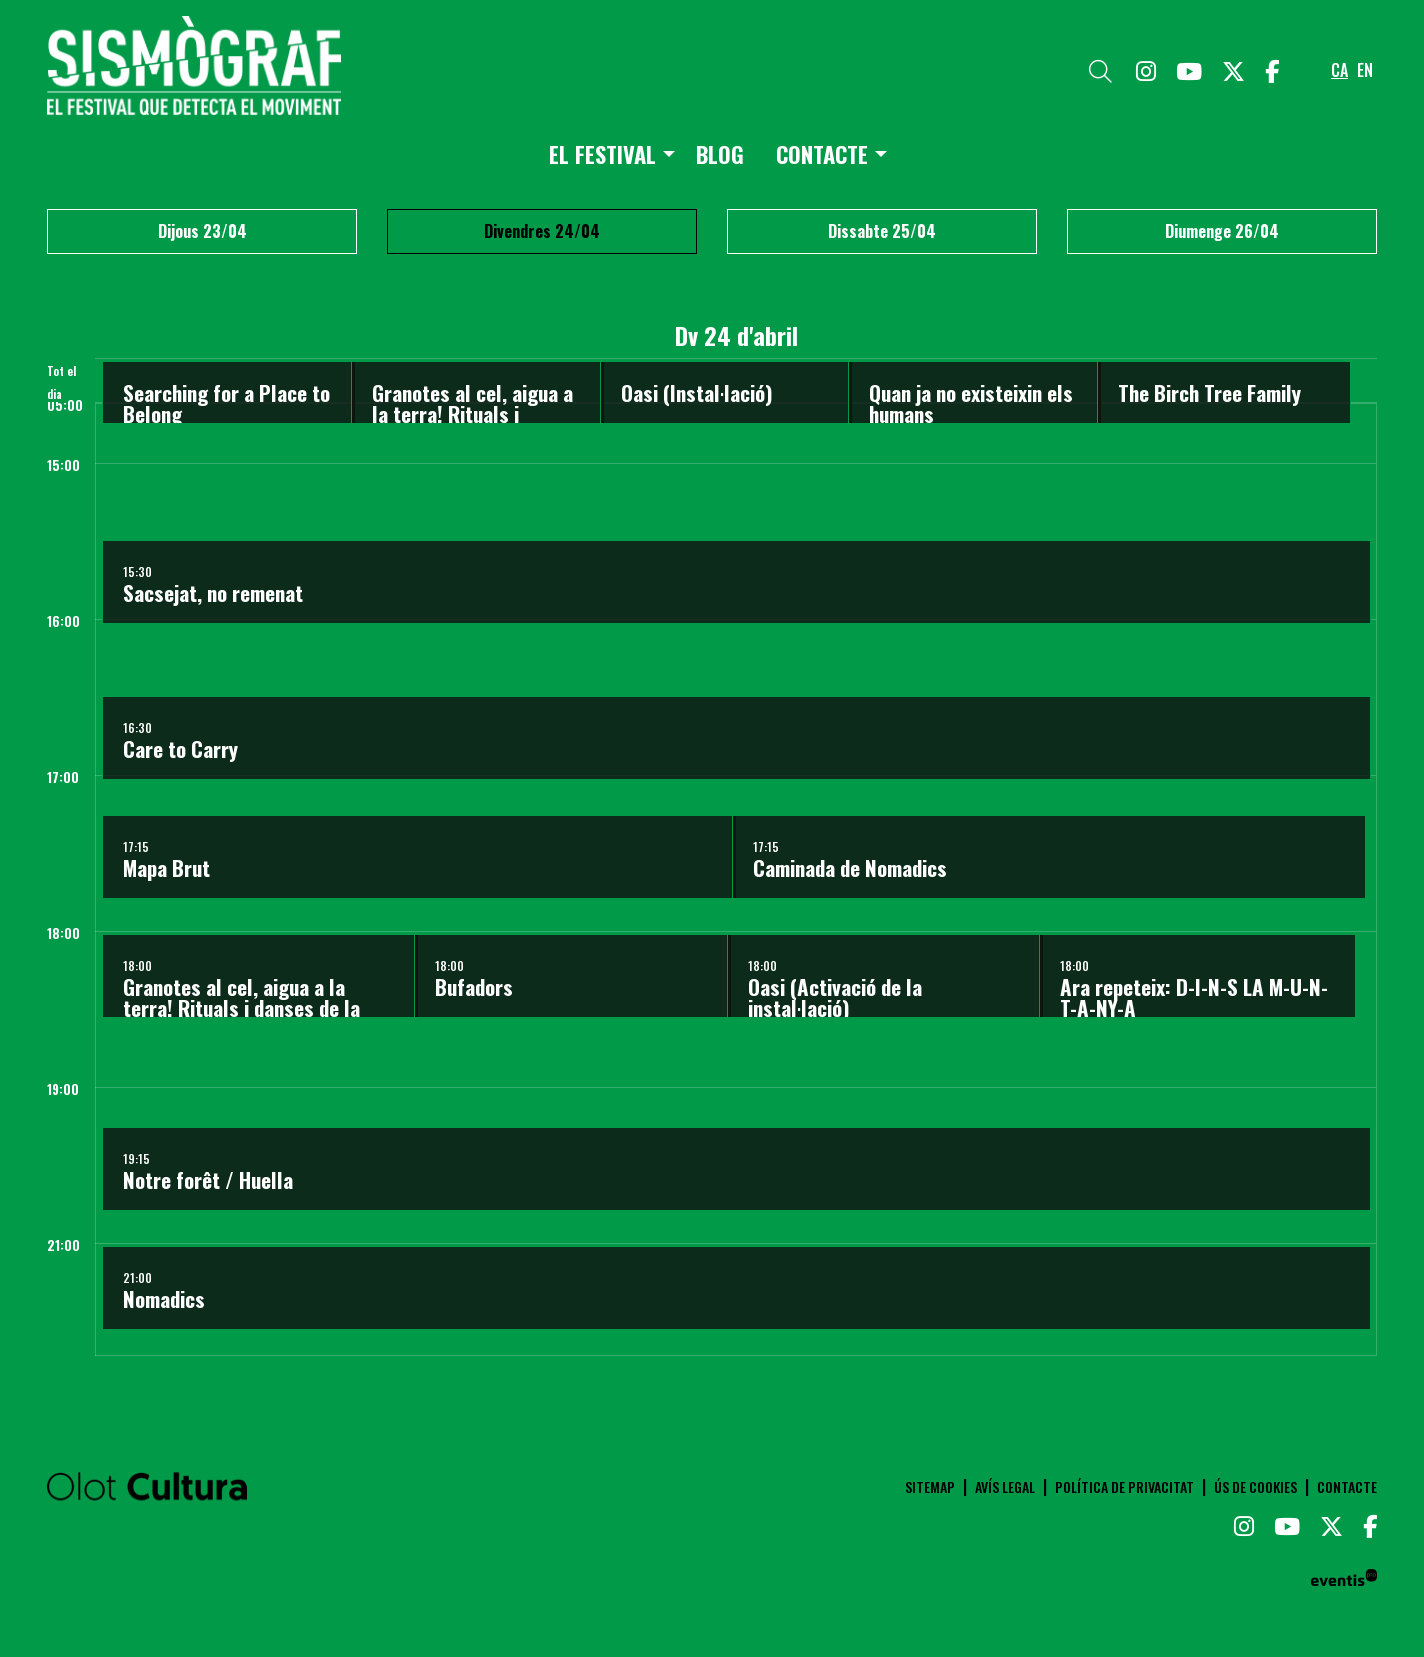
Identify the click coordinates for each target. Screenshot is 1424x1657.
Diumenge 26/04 (1222, 231)
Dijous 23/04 (202, 231)
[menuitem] (1146, 70)
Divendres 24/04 (542, 231)
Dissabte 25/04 (882, 231)
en (1365, 70)
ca (1339, 70)
